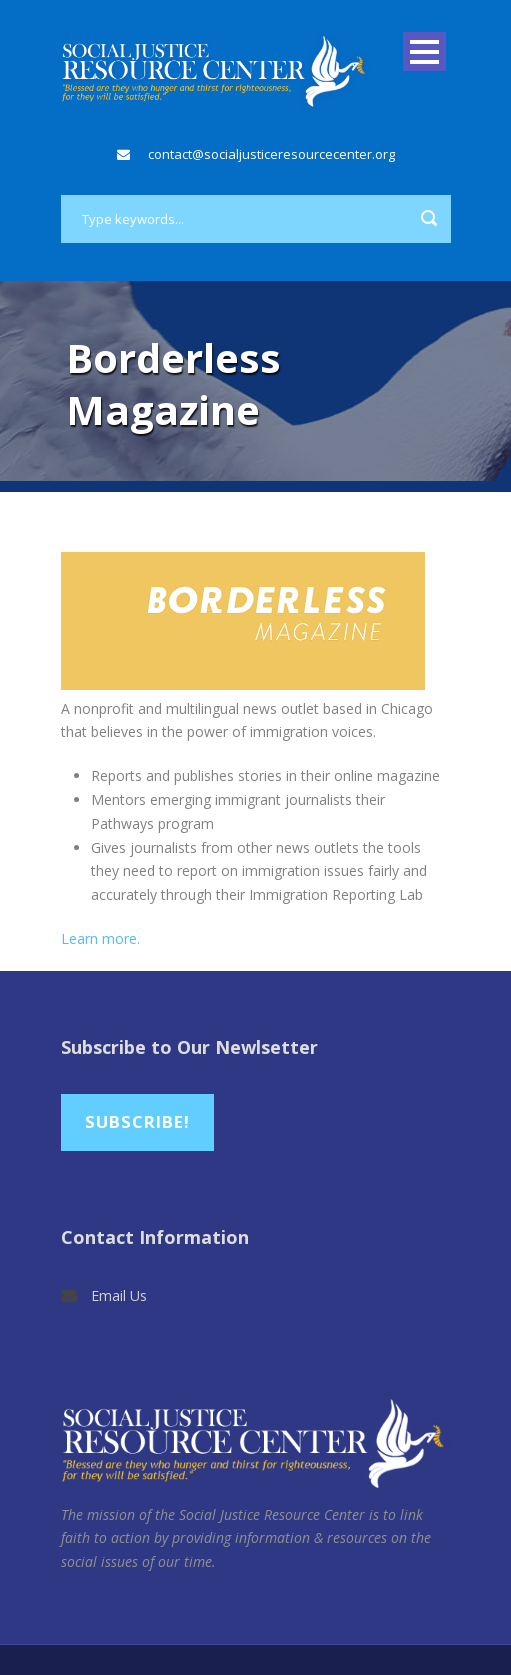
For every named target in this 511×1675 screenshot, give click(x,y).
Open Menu (424, 51)
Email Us (119, 1295)
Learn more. (100, 938)
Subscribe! (137, 1121)
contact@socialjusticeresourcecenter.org (271, 154)
